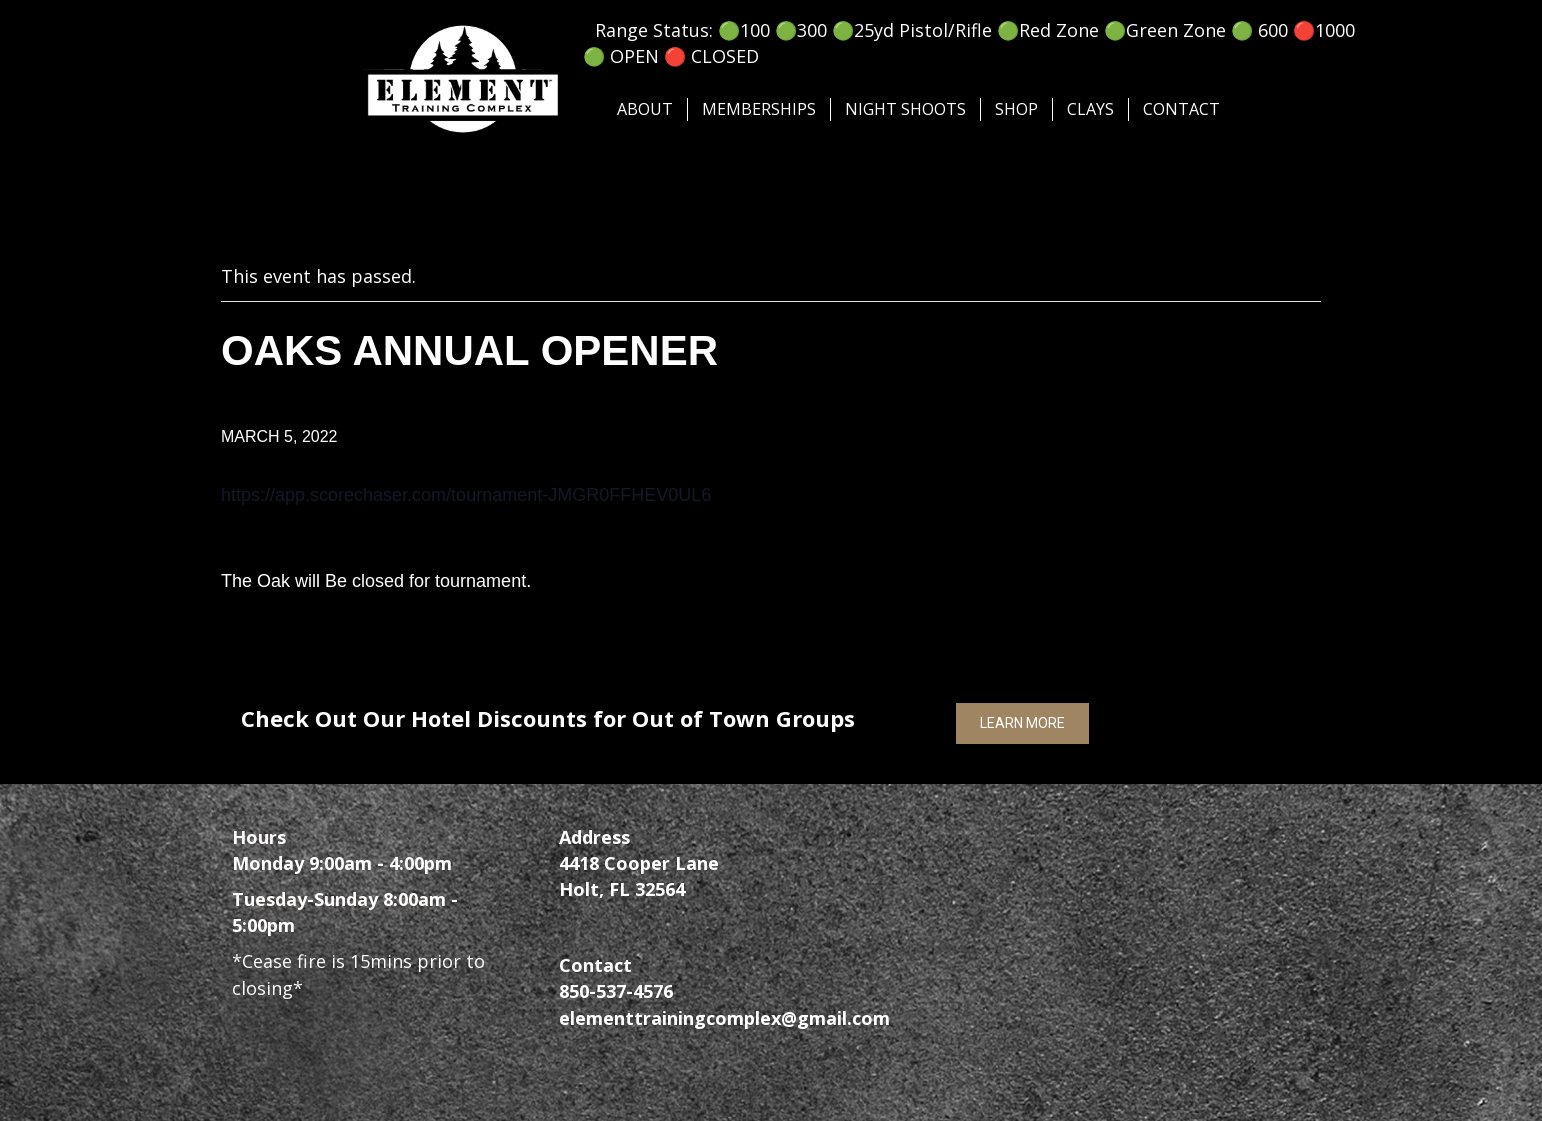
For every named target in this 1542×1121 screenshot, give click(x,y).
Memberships (759, 109)
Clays (1090, 109)
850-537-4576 (616, 991)
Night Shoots (905, 109)
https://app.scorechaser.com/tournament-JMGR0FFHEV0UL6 (466, 495)
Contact (1181, 109)
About (645, 109)
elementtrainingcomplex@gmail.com (724, 1018)
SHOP (1016, 109)
